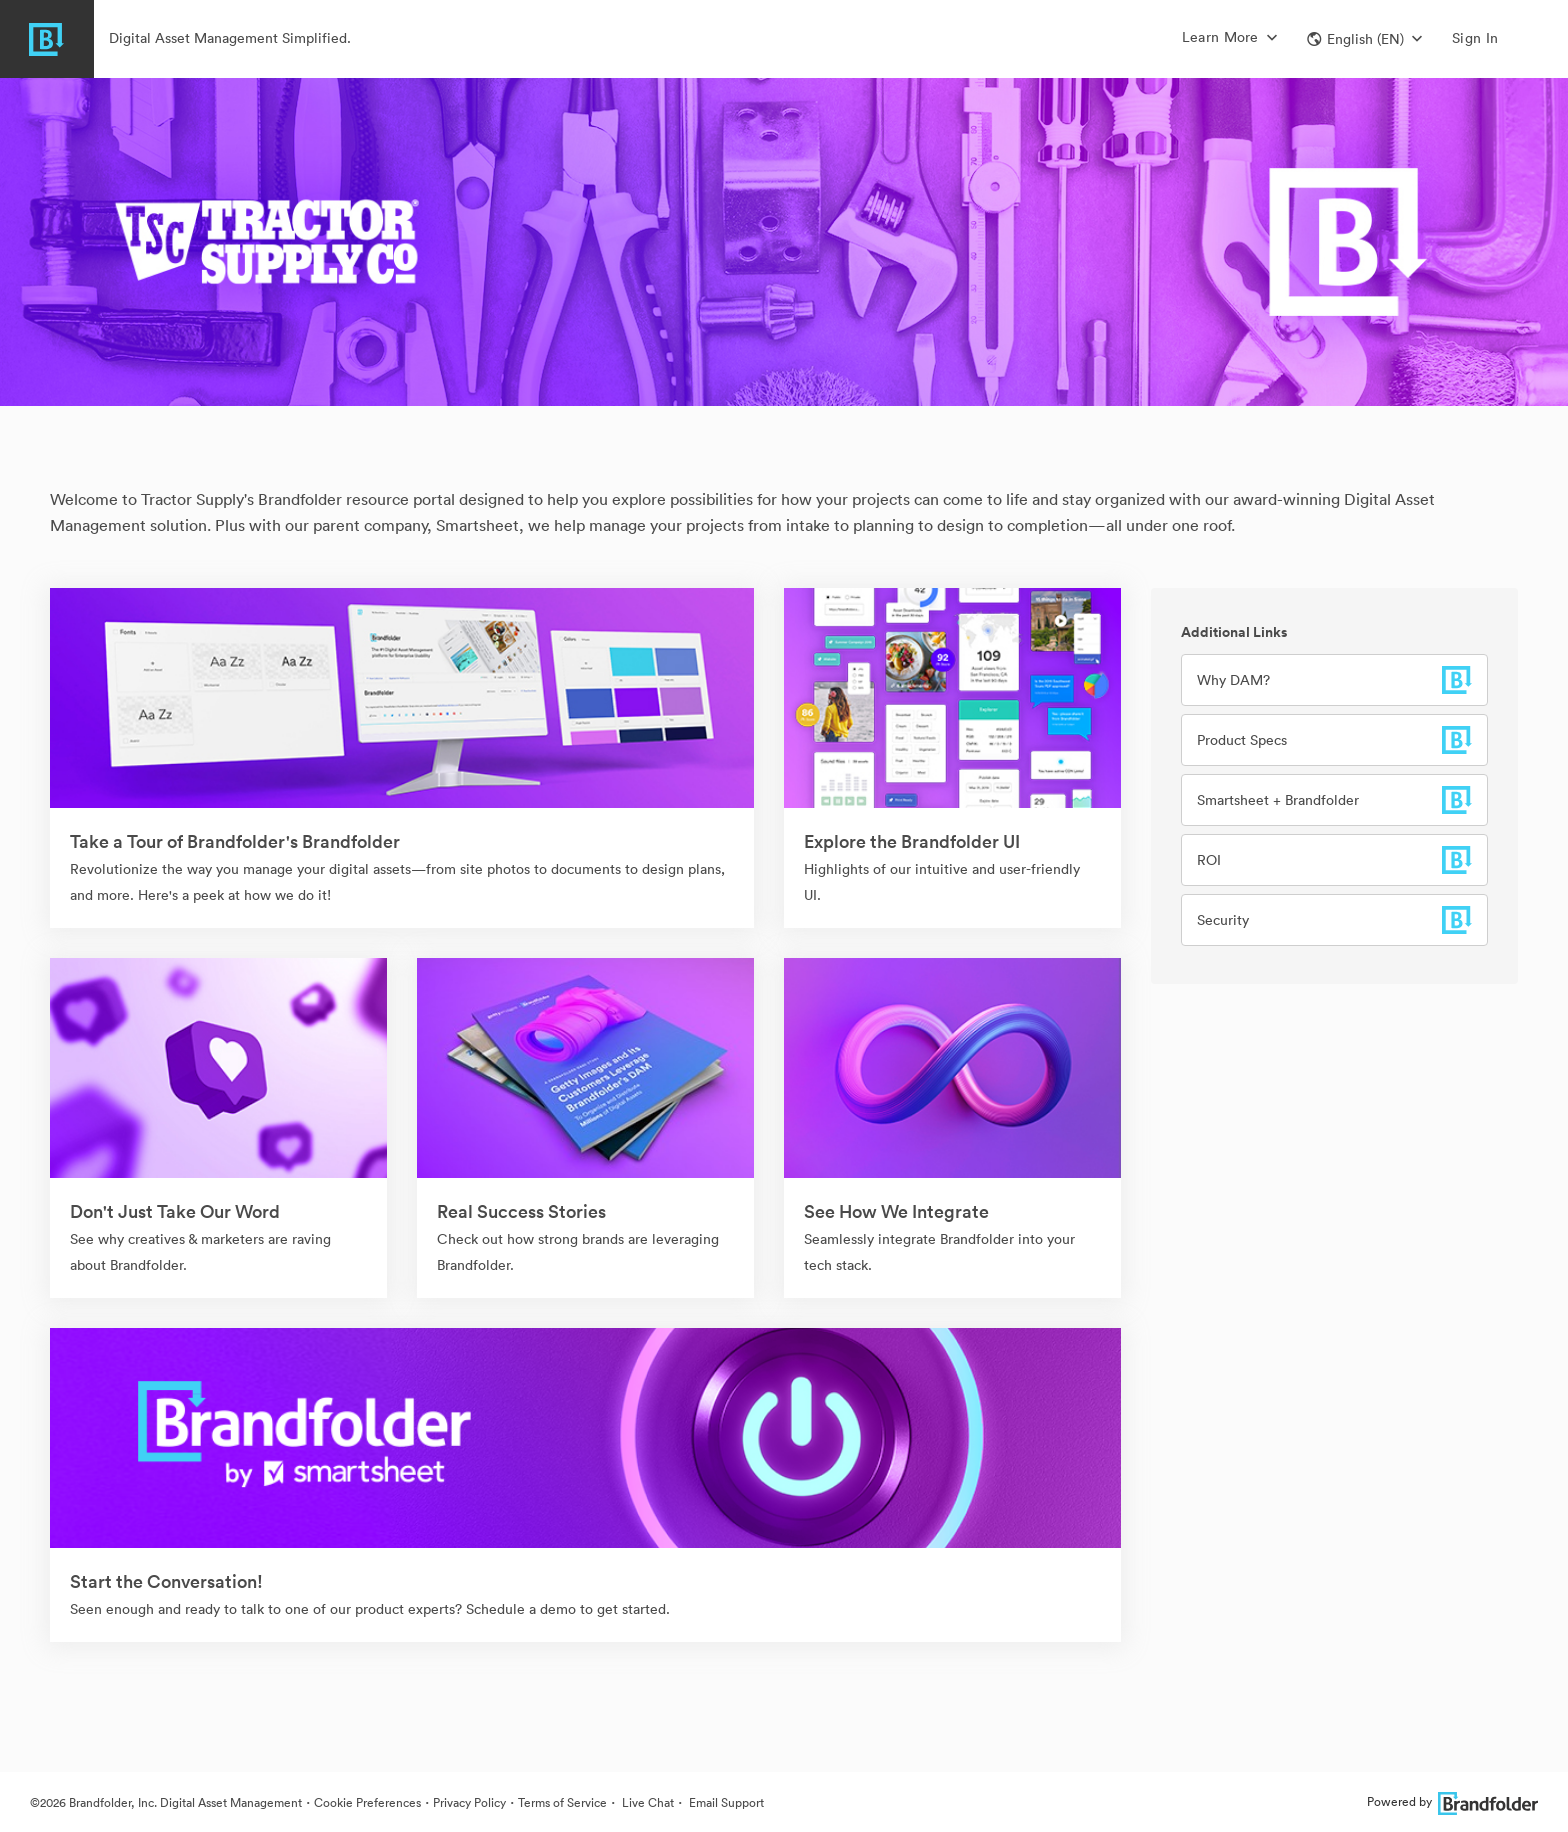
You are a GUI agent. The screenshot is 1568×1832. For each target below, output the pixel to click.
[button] (1364, 39)
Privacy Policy (469, 1802)
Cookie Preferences (367, 1802)
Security (1223, 920)
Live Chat (646, 1802)
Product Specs (1242, 740)
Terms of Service (562, 1802)
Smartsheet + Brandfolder (1278, 800)
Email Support (725, 1802)
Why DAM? (1233, 680)
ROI (1209, 860)
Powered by (1452, 1801)
